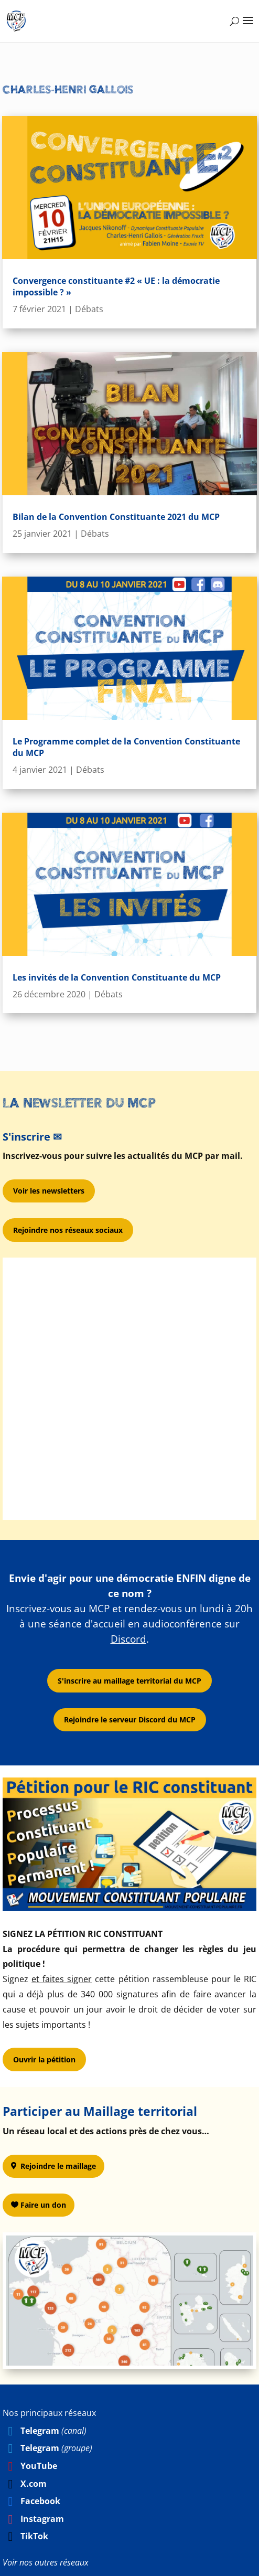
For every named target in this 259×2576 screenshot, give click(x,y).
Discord (128, 1639)
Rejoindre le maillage (58, 2166)
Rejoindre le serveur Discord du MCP (130, 1720)
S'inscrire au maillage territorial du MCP (129, 1681)
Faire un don (43, 2205)
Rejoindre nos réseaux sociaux (68, 1230)
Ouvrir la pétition (44, 2059)
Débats (89, 309)
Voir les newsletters (48, 1191)
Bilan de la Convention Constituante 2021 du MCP (116, 517)
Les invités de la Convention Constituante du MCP (117, 977)
